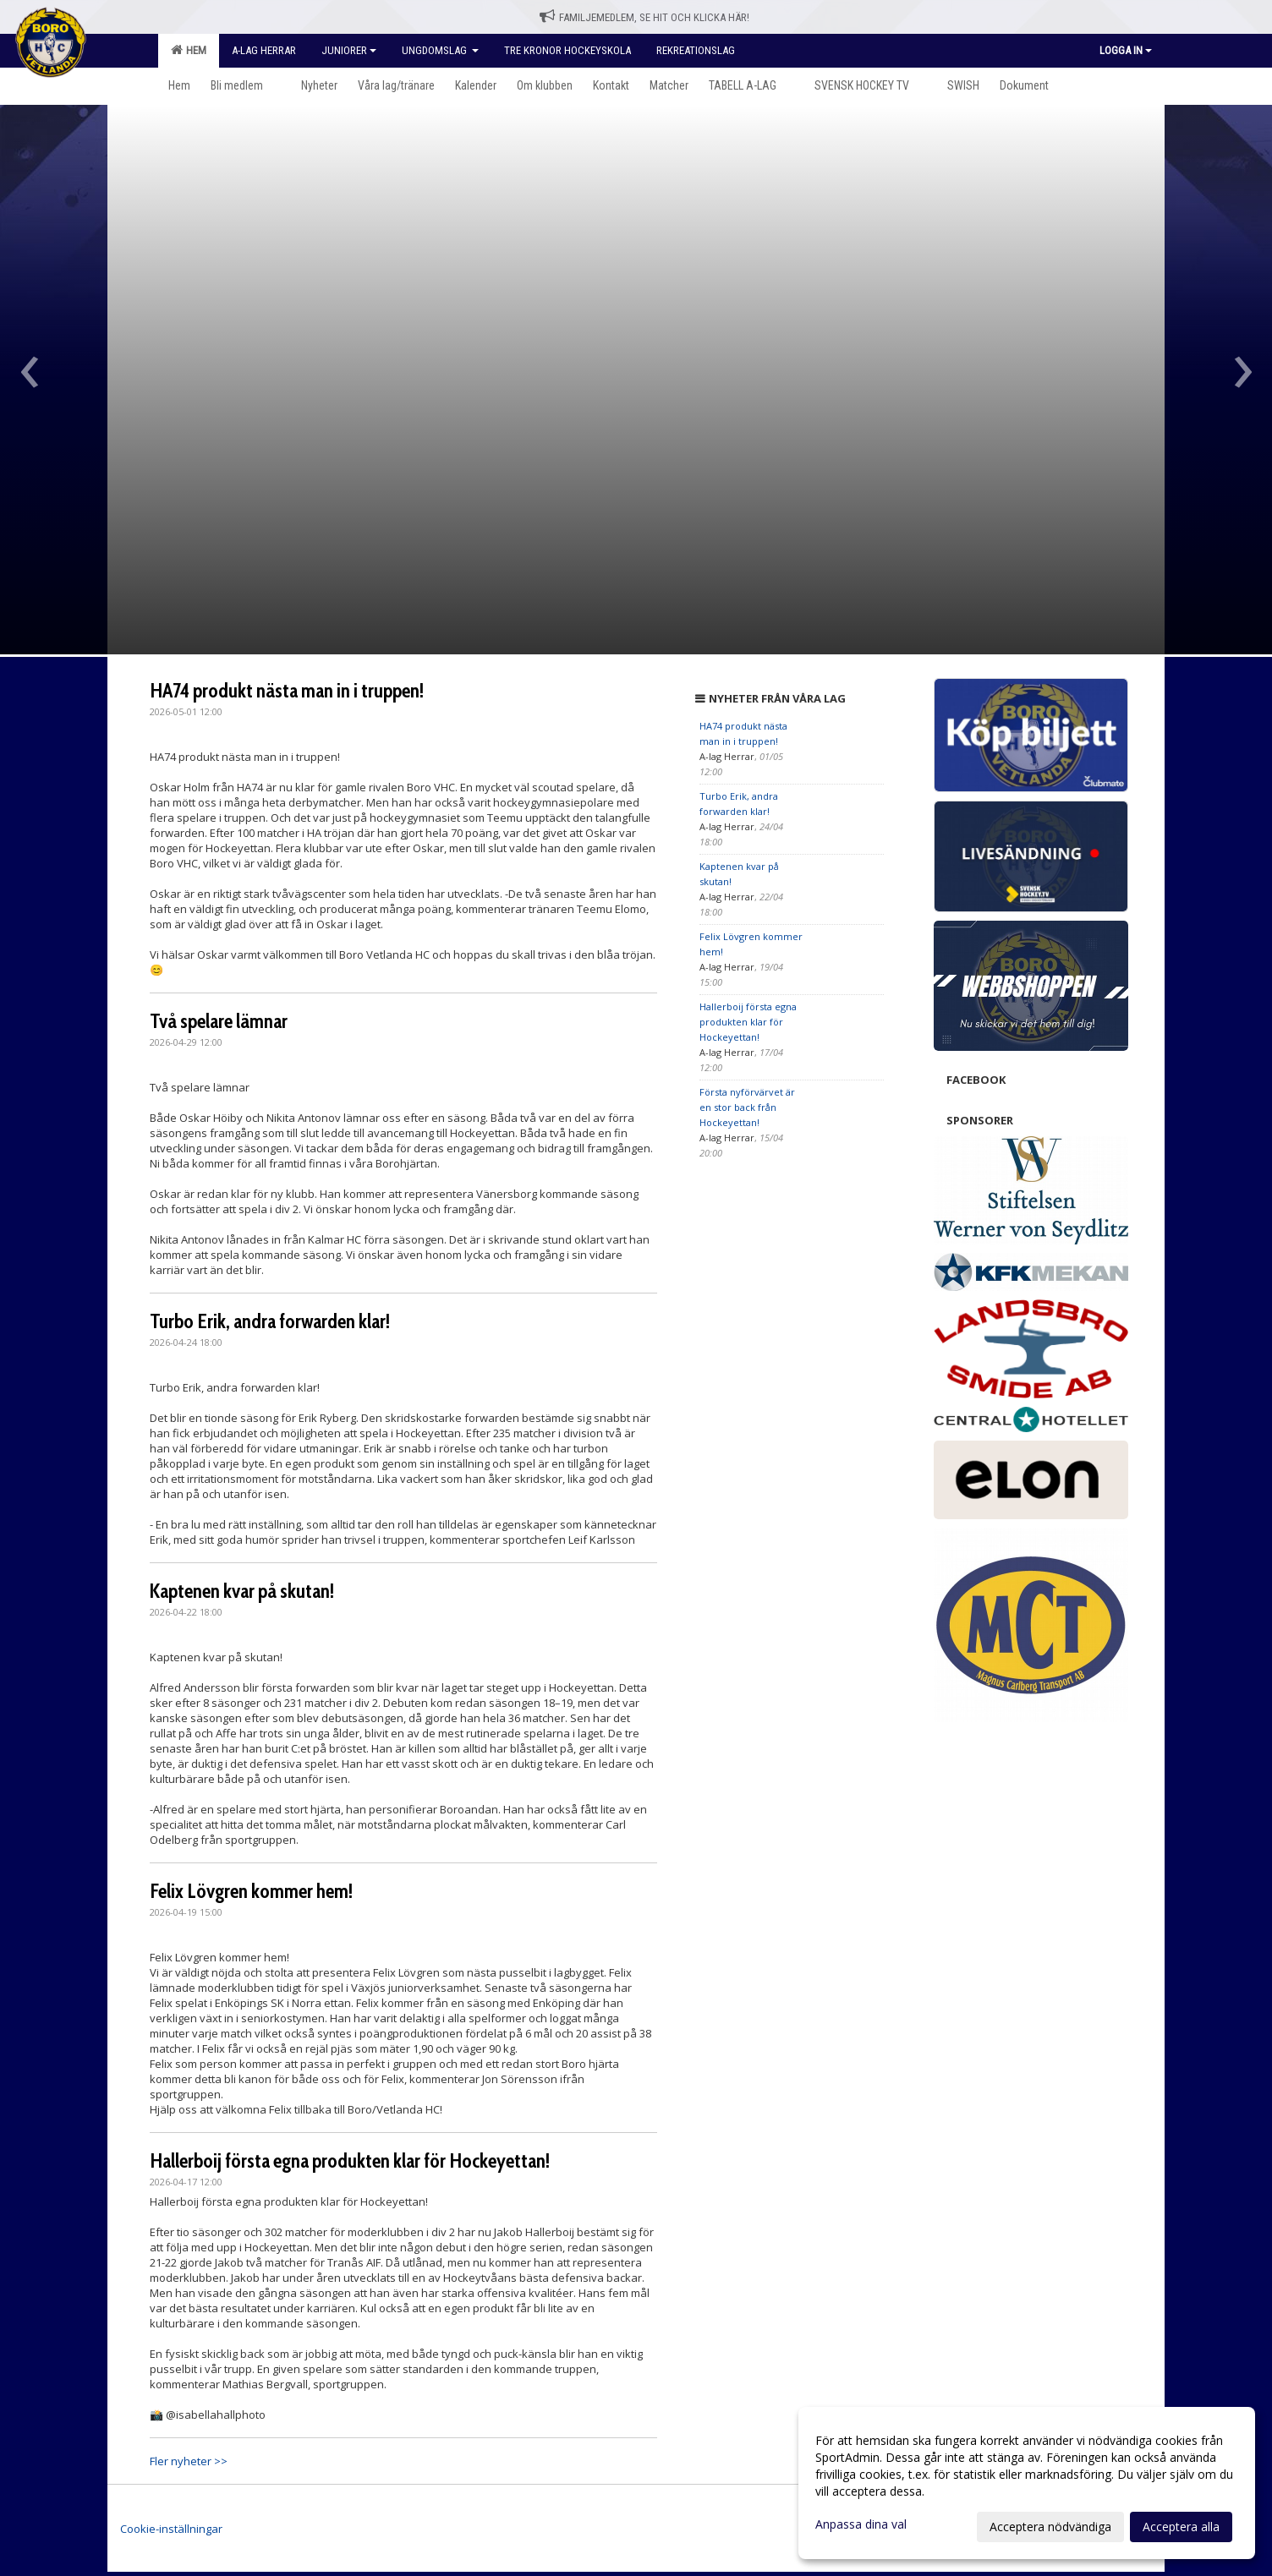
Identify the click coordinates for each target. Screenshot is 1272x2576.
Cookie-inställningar (171, 2528)
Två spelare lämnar (219, 1021)
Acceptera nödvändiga (1050, 2527)
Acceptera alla (1181, 2527)
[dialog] (1026, 2483)
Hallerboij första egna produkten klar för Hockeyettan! (350, 2161)
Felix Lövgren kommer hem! (251, 1891)
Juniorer (348, 50)
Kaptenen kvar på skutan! (242, 1591)
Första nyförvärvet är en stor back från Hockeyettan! (747, 1107)
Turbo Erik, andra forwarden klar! (270, 1321)
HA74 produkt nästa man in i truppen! (287, 691)
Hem (188, 50)
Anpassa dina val (861, 2524)
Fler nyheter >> (189, 2461)
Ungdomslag (440, 50)
